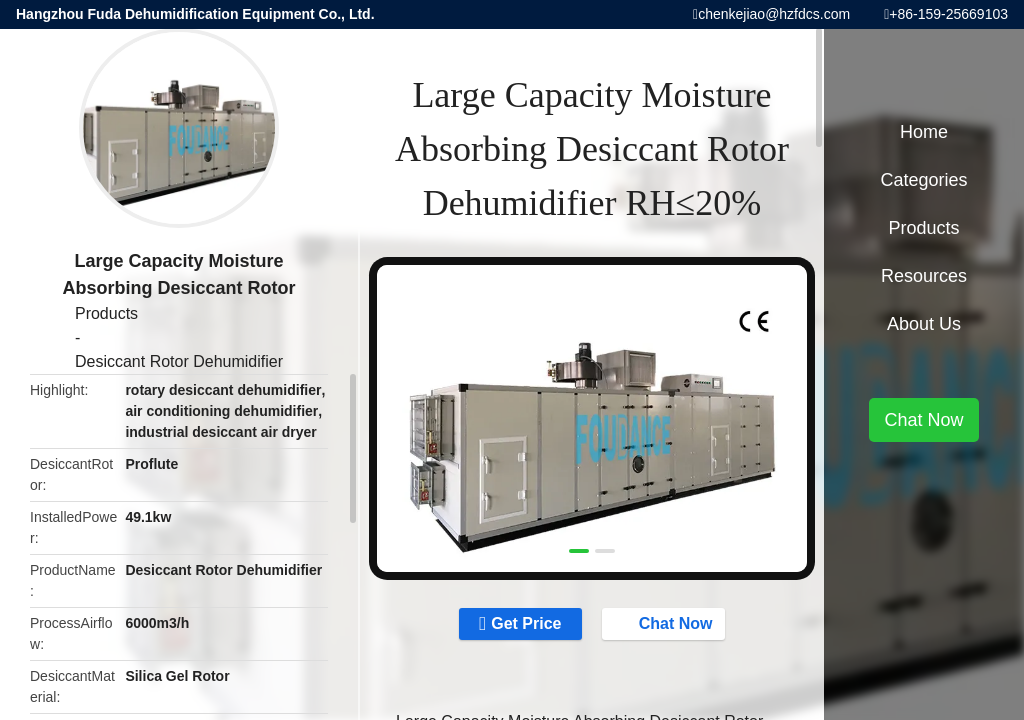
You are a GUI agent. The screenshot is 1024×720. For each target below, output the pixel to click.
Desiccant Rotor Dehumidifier (179, 361)
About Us (924, 324)
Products (106, 313)
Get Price (526, 623)
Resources (924, 276)
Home (924, 132)
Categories (923, 180)
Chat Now (666, 623)
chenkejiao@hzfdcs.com (774, 14)
